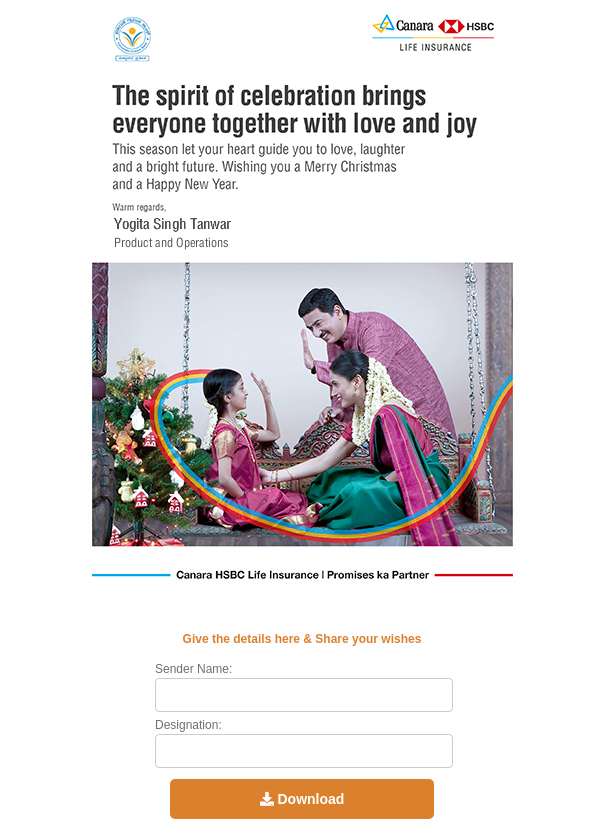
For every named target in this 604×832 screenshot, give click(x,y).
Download (302, 799)
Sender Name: (193, 669)
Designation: (188, 725)
